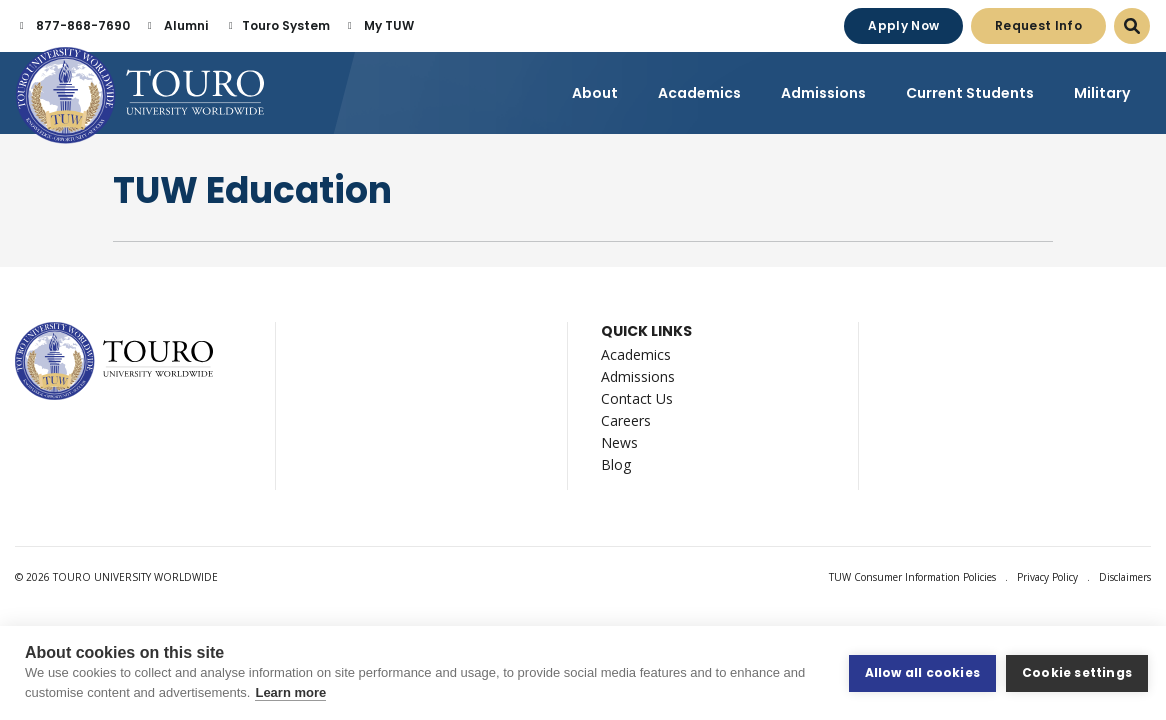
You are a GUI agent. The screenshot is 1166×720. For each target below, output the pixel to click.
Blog (616, 464)
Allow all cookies (922, 672)
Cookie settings (1077, 672)
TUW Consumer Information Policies (912, 577)
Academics (636, 354)
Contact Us (637, 398)
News (619, 442)
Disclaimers (1125, 577)
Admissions (638, 376)
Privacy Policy (1047, 577)
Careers (626, 420)
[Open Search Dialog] (1132, 26)
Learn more (290, 692)
